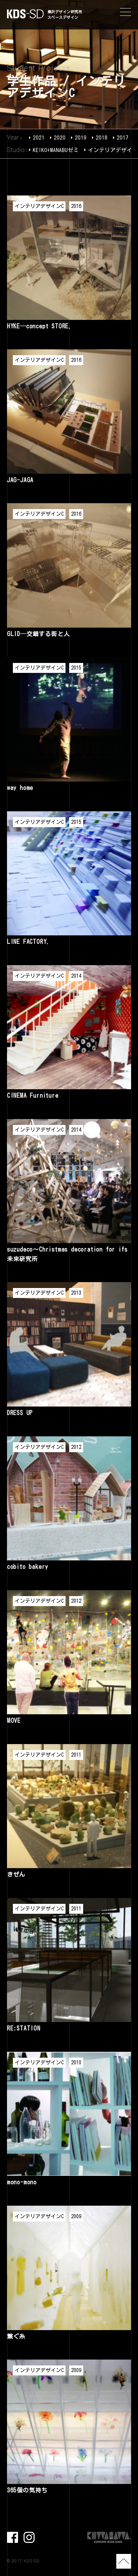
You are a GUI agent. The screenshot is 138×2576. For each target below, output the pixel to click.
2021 (39, 137)
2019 (80, 137)
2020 (60, 137)
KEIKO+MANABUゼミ (56, 150)
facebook (12, 2537)
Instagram (29, 2537)
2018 (101, 137)
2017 (122, 137)
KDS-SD (25, 13)
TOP (123, 2561)
